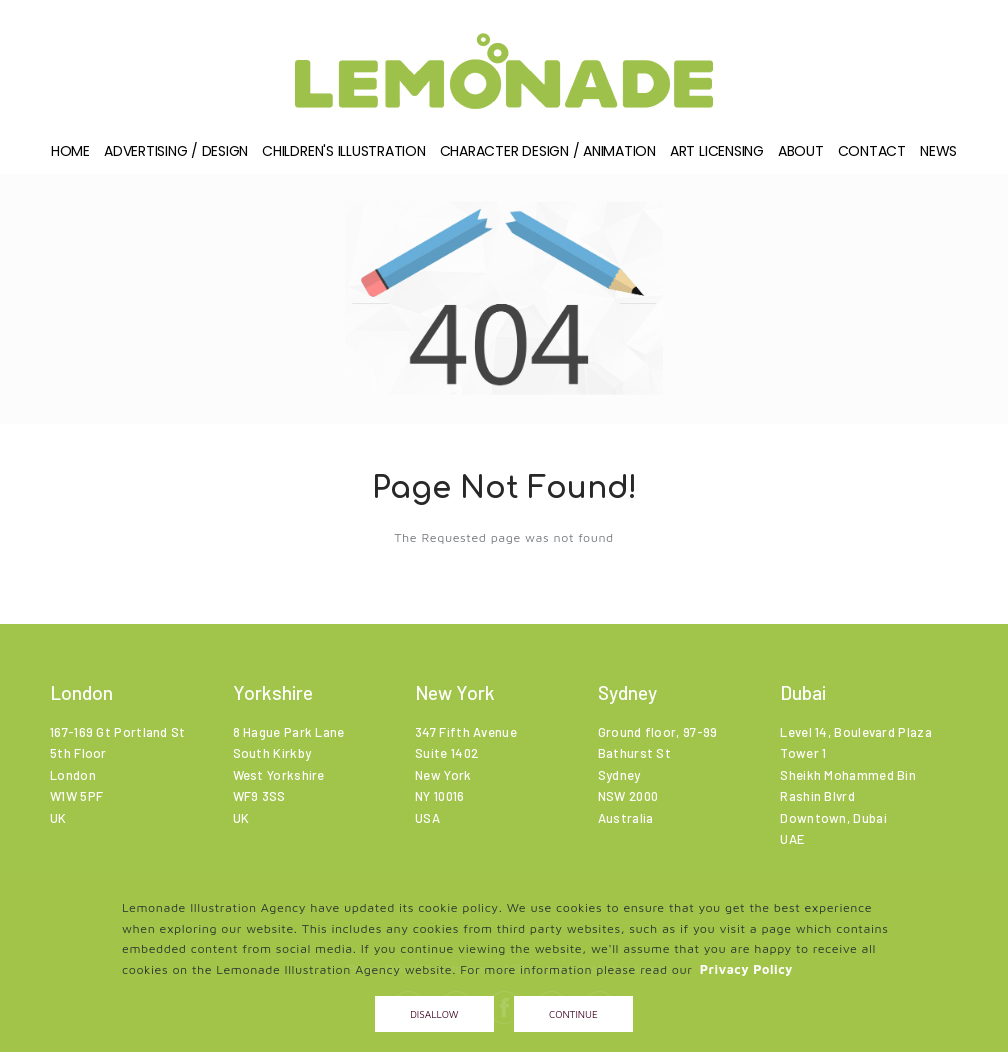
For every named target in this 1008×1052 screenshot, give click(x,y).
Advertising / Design (176, 156)
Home (70, 156)
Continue (573, 1014)
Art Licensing (717, 156)
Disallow (434, 1014)
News (938, 156)
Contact (872, 156)
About (801, 156)
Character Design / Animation (548, 156)
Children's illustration (343, 156)
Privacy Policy (746, 969)
